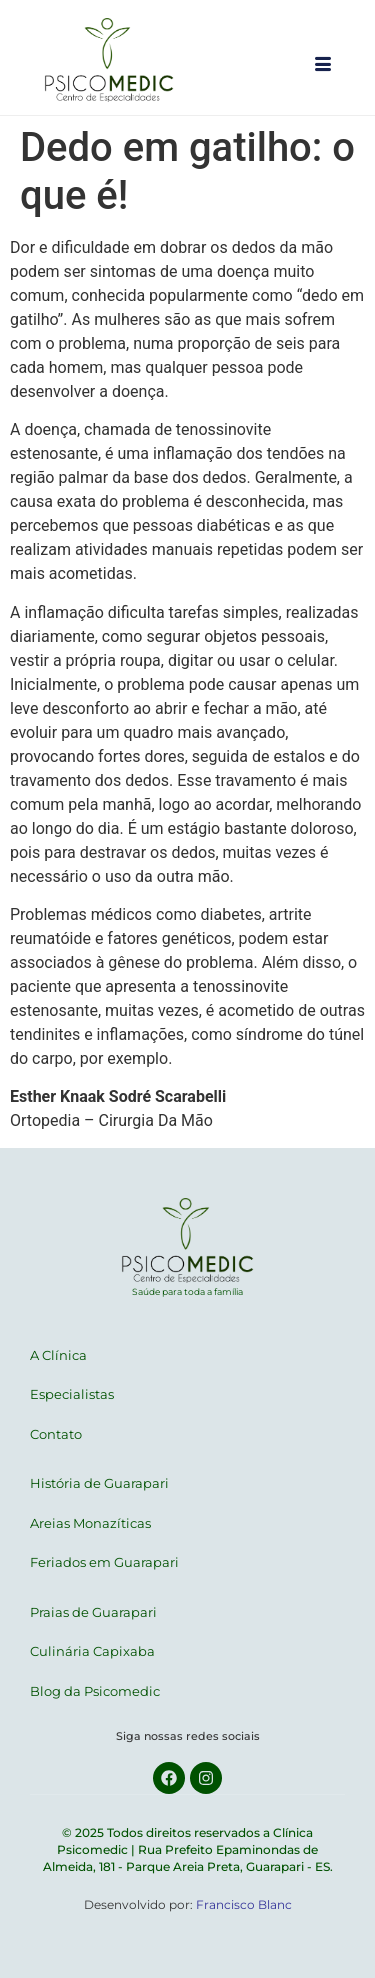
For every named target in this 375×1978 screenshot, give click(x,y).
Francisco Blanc (244, 1904)
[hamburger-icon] (322, 66)
